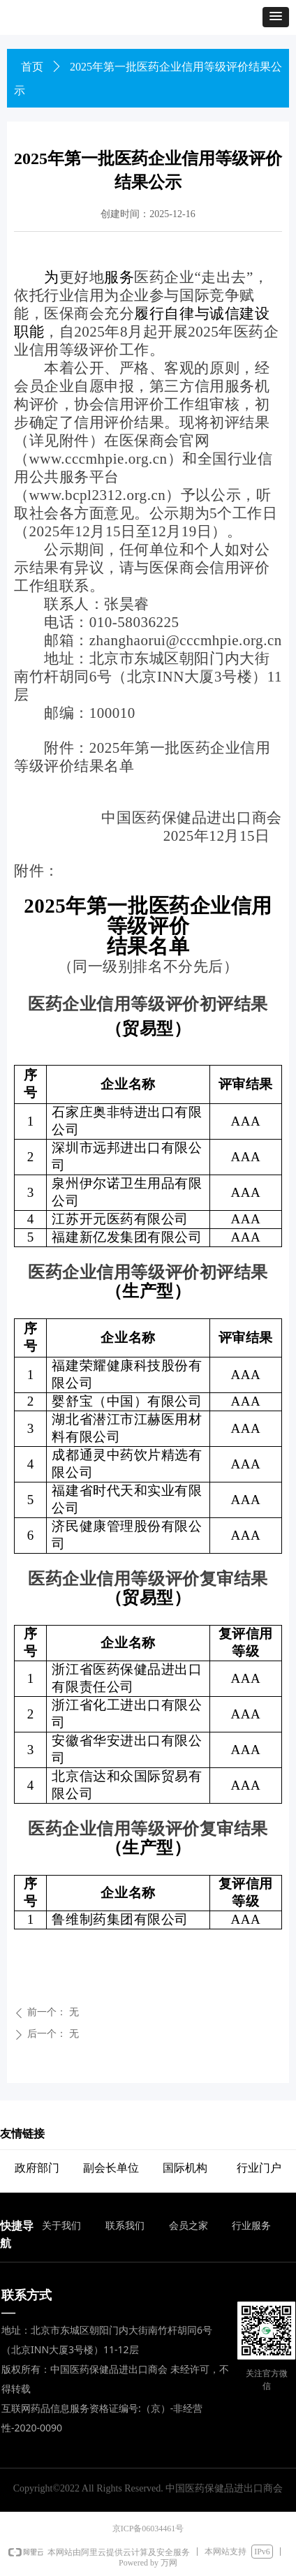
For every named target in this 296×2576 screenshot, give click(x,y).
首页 (32, 67)
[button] (275, 17)
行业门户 (259, 2168)
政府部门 (37, 2168)
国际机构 (185, 2168)
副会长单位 (111, 2168)
